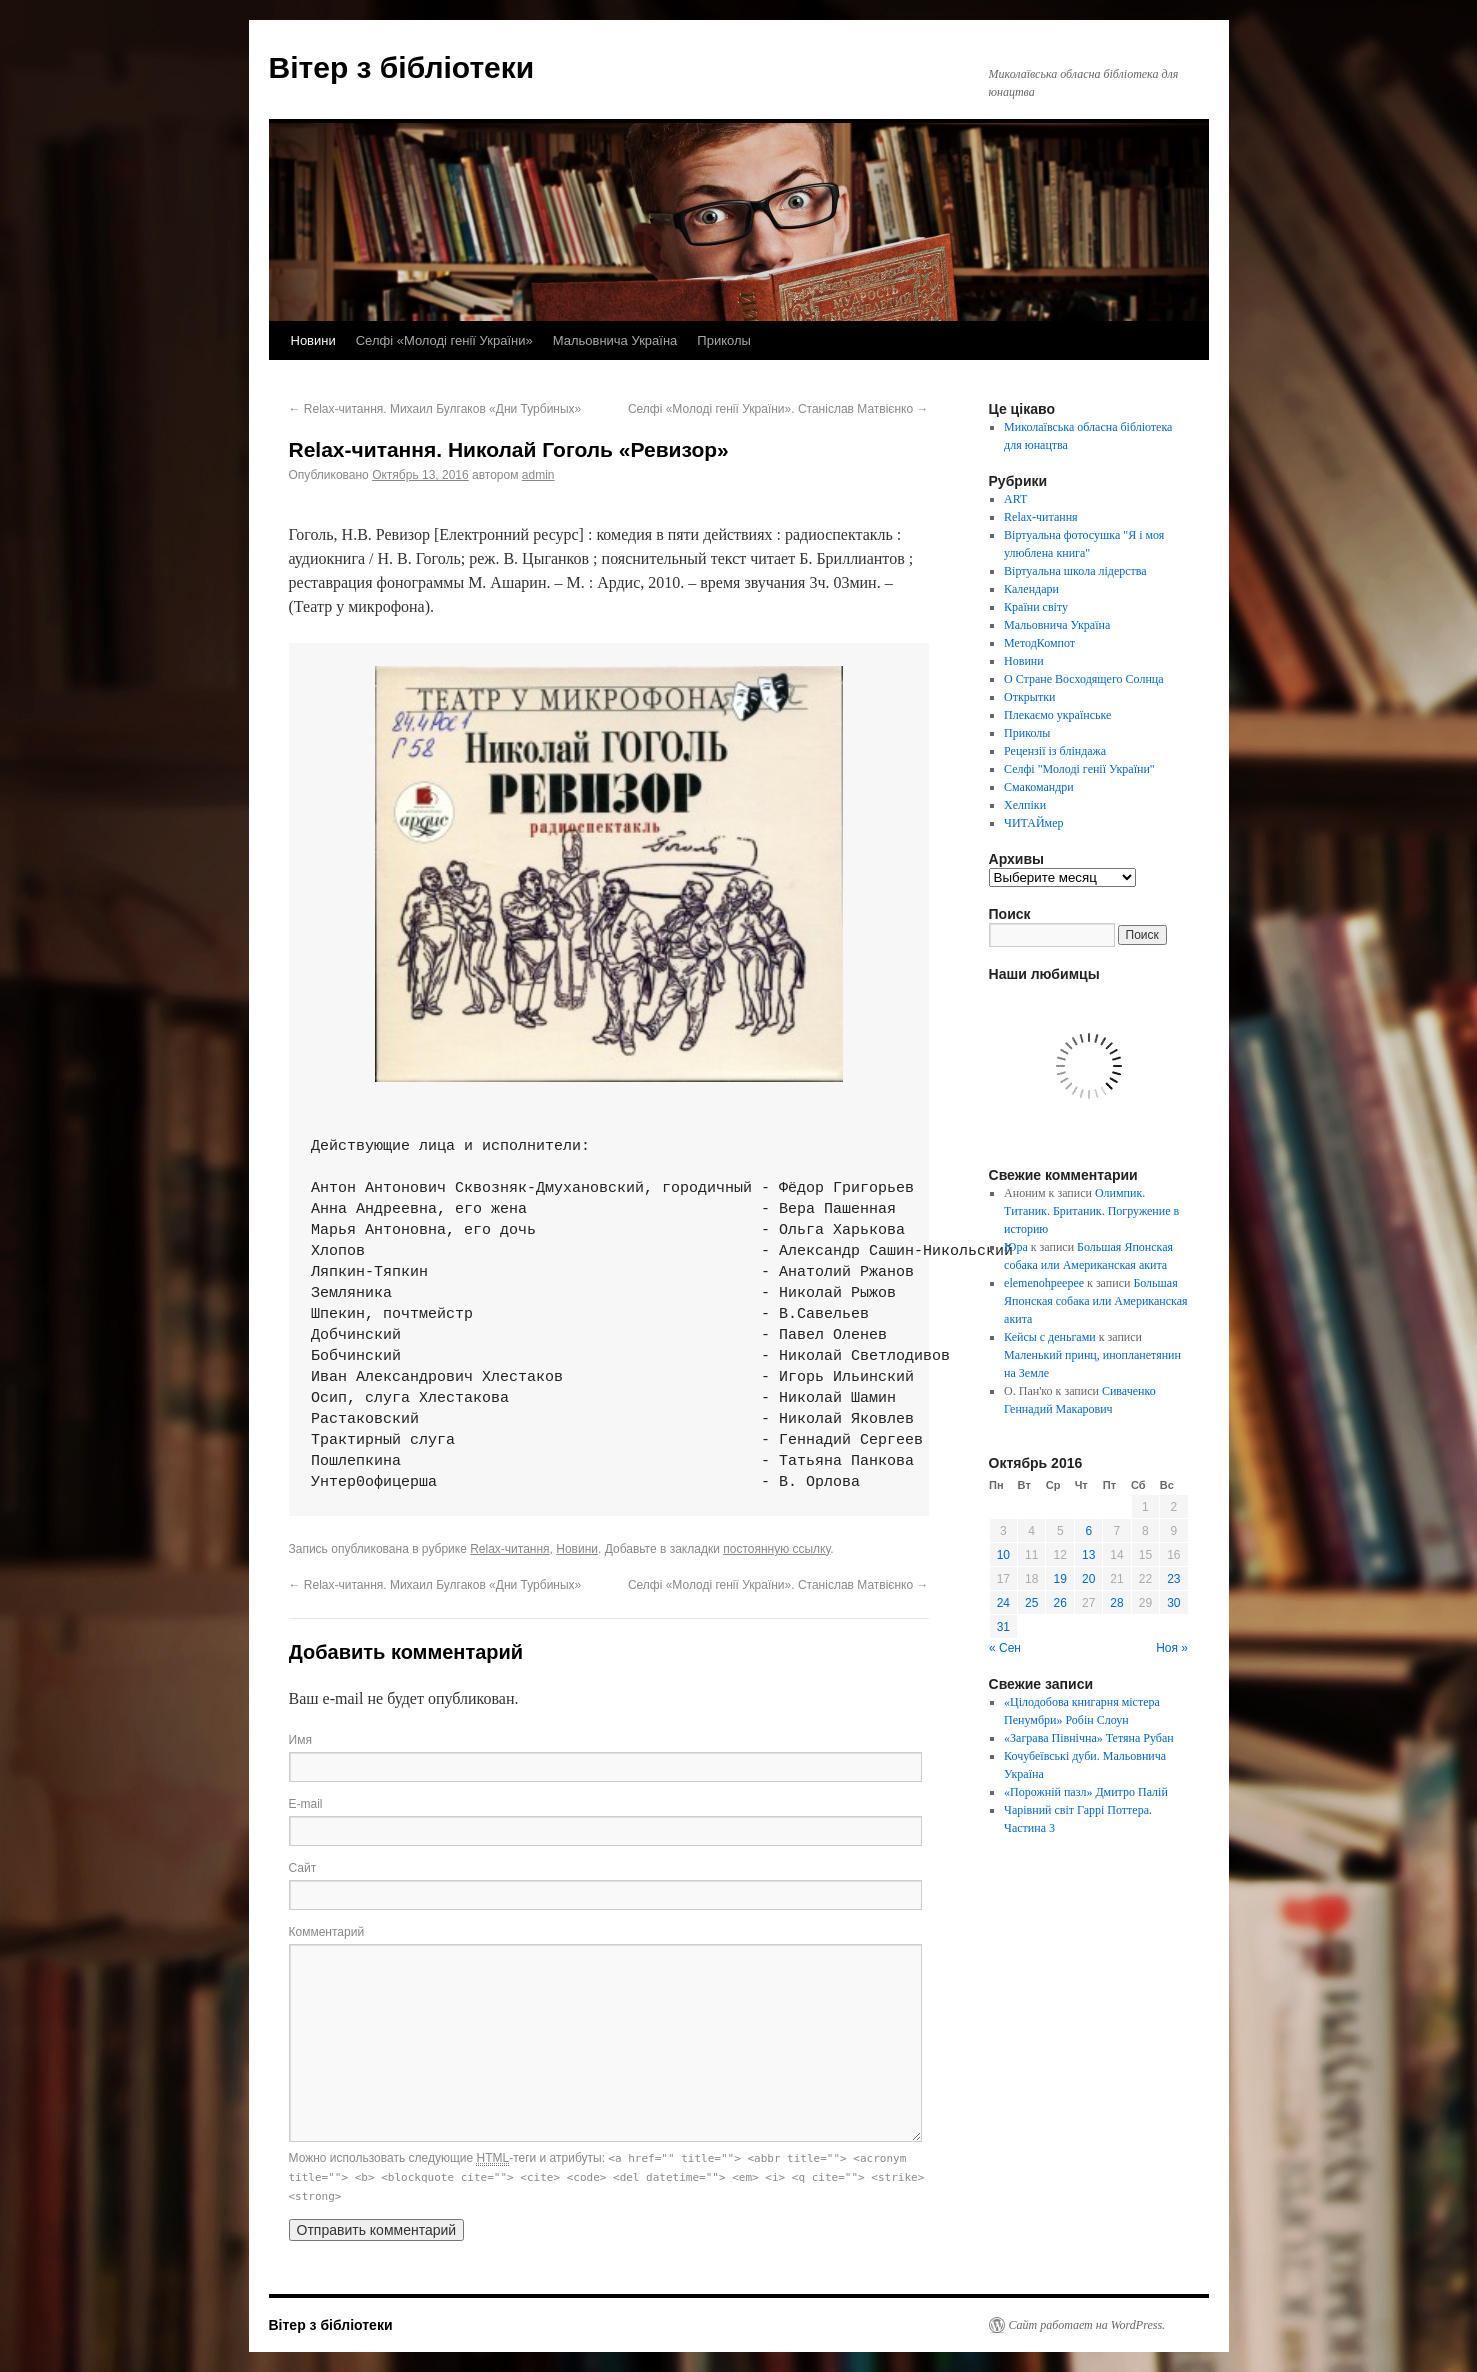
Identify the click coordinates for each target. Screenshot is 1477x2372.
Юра (1016, 1247)
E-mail (306, 1804)
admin (538, 475)
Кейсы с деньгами (1050, 1337)
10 (1003, 1555)
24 (1003, 1603)
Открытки (1029, 697)
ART (1015, 499)
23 (1173, 1579)
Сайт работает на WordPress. (1087, 2325)
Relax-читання (509, 1549)
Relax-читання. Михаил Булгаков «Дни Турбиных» (435, 409)
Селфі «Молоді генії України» (444, 340)
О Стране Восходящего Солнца (1083, 679)
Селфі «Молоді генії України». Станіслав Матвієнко (778, 409)
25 (1031, 1603)
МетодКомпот (1039, 643)
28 (1116, 1603)
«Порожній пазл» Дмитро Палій (1086, 1792)
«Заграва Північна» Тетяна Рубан (1089, 1738)
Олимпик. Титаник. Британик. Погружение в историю (1091, 1211)
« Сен (1005, 1648)
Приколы (724, 340)
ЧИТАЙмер (1033, 823)
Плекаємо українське (1057, 715)
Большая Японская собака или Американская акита (1095, 1301)
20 (1088, 1579)
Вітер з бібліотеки (402, 67)
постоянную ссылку (776, 1549)
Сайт (303, 1868)
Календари (1031, 589)
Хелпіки (1025, 805)
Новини (313, 340)
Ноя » (1172, 1648)
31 (1003, 1627)
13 (1088, 1555)
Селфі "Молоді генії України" (1079, 769)
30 (1173, 1603)
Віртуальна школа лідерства (1075, 571)
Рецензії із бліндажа (1055, 751)
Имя (300, 1740)
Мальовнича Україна (615, 340)
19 (1060, 1579)
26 (1060, 1603)
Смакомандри (1039, 787)
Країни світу (1036, 607)
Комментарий (327, 1932)
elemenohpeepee (1044, 1283)
